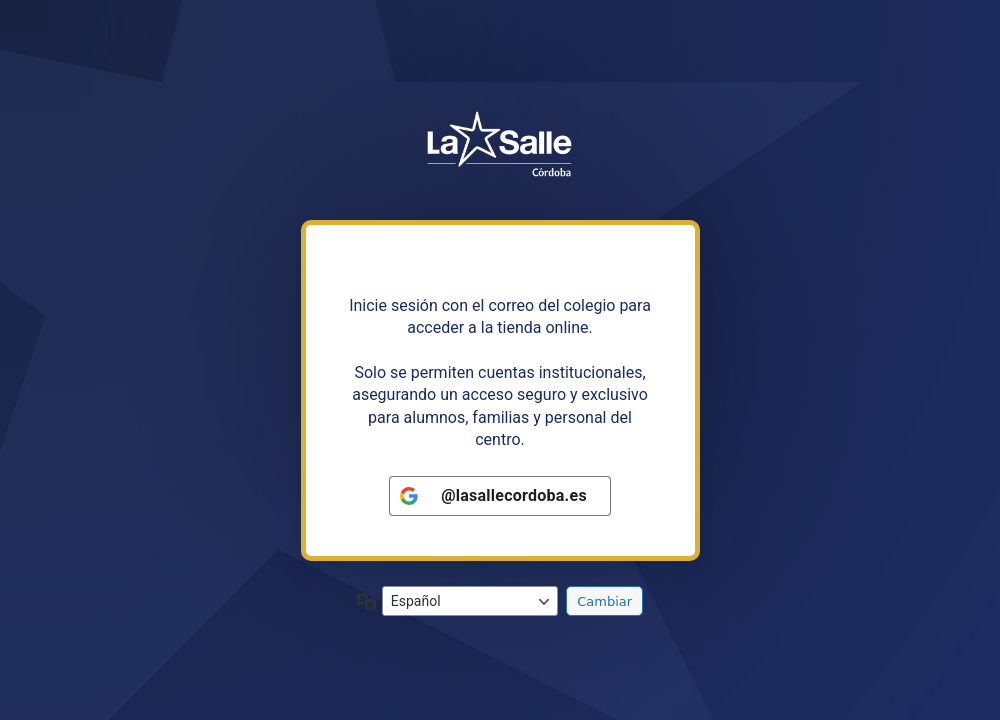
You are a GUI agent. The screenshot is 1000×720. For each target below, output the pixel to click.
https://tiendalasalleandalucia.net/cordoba (500, 146)
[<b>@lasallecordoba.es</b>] (500, 496)
